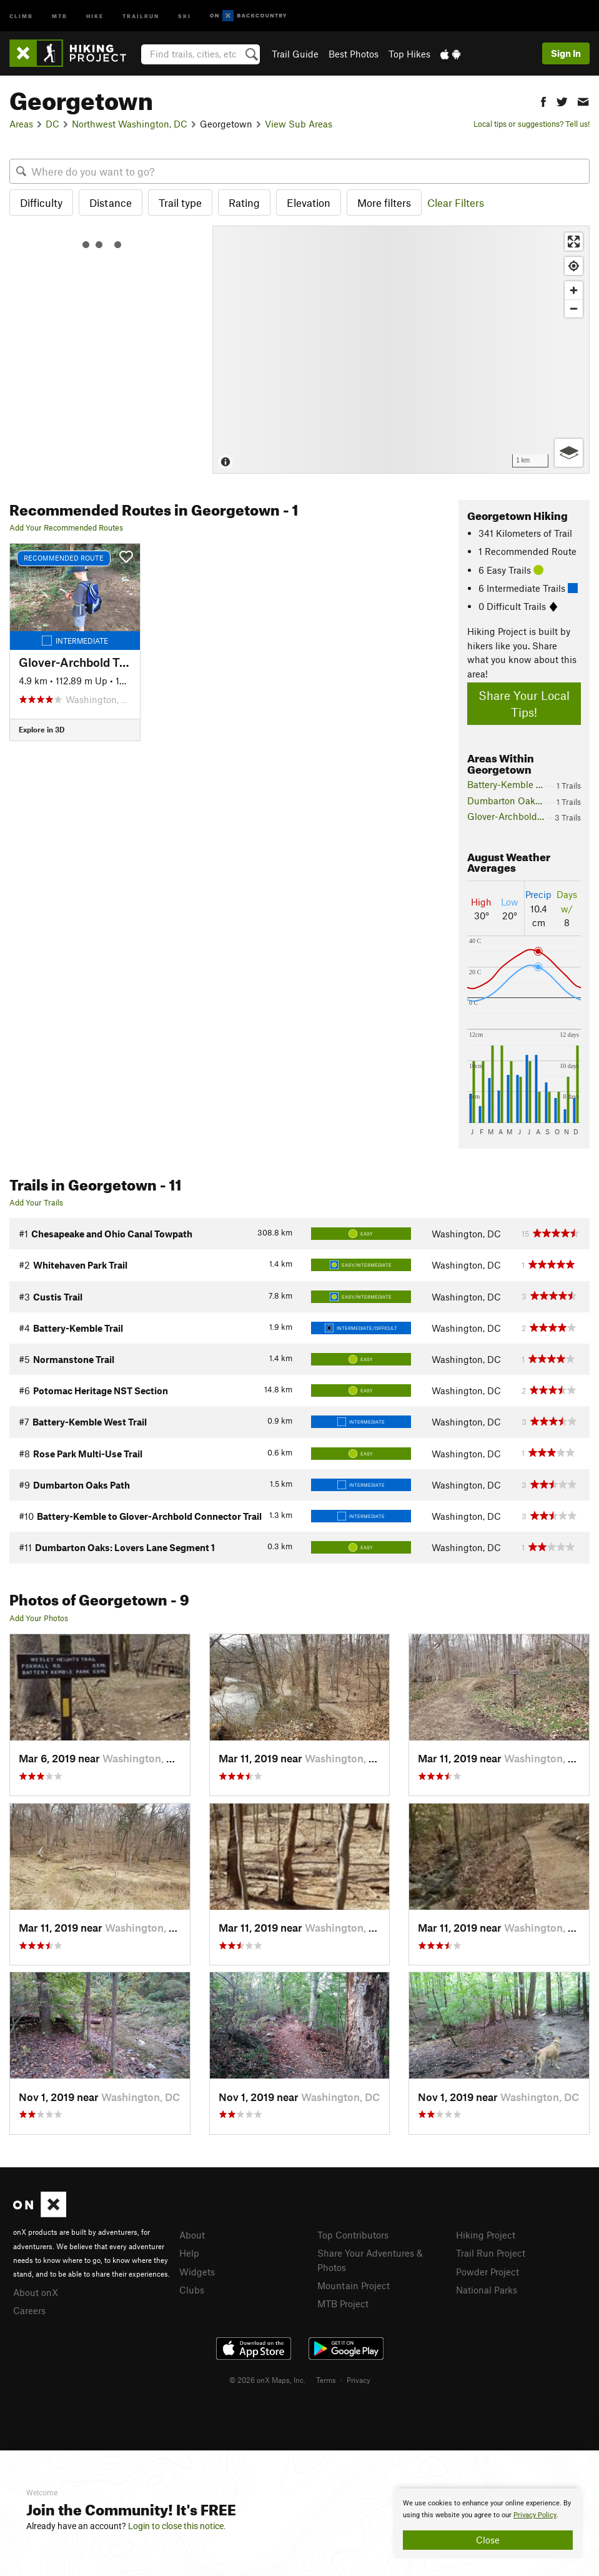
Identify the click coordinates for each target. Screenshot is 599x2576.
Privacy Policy (535, 2515)
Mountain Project (353, 2285)
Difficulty (41, 202)
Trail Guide (295, 53)
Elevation (308, 202)
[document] (488, 2523)
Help (189, 2253)
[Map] (401, 349)
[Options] (569, 453)
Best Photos (354, 53)
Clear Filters (455, 202)
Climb (21, 15)
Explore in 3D (41, 729)
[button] (543, 100)
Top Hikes (409, 53)
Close (488, 2539)
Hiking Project (485, 2234)
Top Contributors (353, 2234)
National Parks (486, 2289)
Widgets (197, 2271)
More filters (384, 202)
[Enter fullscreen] (574, 241)
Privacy (358, 2379)
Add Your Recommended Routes (66, 527)
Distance (110, 202)
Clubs (191, 2289)
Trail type (180, 202)
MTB (59, 15)
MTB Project (343, 2303)
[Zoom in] (574, 290)
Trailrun (140, 15)
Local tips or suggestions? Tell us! (531, 124)
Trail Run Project (490, 2253)
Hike (95, 15)
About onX (35, 2292)
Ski (184, 15)
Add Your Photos (38, 1618)
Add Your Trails (36, 1202)
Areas (21, 123)
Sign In (566, 53)
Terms (326, 2379)
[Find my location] (574, 266)
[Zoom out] (574, 308)
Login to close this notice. (177, 2526)
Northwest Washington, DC (129, 123)
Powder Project (487, 2271)
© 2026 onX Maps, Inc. (267, 2379)
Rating (244, 202)
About (192, 2234)
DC (52, 123)
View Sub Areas (298, 123)
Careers (29, 2310)
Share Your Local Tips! (524, 703)
